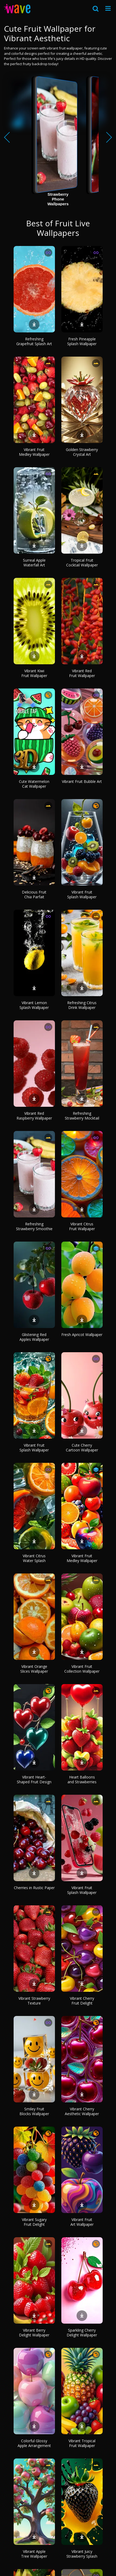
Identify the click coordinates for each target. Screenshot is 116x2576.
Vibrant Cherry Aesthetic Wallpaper (82, 2111)
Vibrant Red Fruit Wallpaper (82, 673)
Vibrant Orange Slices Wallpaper (34, 1669)
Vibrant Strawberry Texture (34, 2001)
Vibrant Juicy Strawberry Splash (81, 2554)
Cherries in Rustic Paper (34, 1887)
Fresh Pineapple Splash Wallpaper (82, 341)
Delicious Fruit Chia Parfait (34, 894)
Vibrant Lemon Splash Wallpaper (34, 1005)
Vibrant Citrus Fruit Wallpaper (82, 1226)
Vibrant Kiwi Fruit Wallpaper (34, 673)
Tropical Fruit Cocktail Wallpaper (82, 562)
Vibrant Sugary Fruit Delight (34, 2222)
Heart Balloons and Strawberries (82, 1779)
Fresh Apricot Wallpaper (81, 1334)
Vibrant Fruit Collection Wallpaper (81, 1669)
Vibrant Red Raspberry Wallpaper (34, 1116)
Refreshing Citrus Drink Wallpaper (82, 1005)
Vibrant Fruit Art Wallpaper (82, 2222)
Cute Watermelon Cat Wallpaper (34, 784)
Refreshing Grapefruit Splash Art (34, 341)
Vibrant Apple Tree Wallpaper (34, 2554)
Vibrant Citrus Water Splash (34, 1558)
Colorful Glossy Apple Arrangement (34, 2443)
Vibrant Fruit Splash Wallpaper (82, 894)
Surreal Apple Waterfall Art (34, 562)
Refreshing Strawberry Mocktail (82, 1116)
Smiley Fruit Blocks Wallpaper (34, 2111)
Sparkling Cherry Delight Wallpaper (82, 2332)
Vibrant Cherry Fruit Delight (82, 2001)
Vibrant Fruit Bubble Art (82, 781)
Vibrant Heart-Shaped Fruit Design (34, 1779)
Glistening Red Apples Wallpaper (34, 1337)
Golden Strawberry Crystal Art (82, 452)
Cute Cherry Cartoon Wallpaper (82, 1447)
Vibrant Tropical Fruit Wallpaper (82, 2443)
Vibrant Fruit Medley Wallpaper (34, 452)
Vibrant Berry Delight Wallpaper (34, 2332)
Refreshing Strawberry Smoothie (34, 1226)
